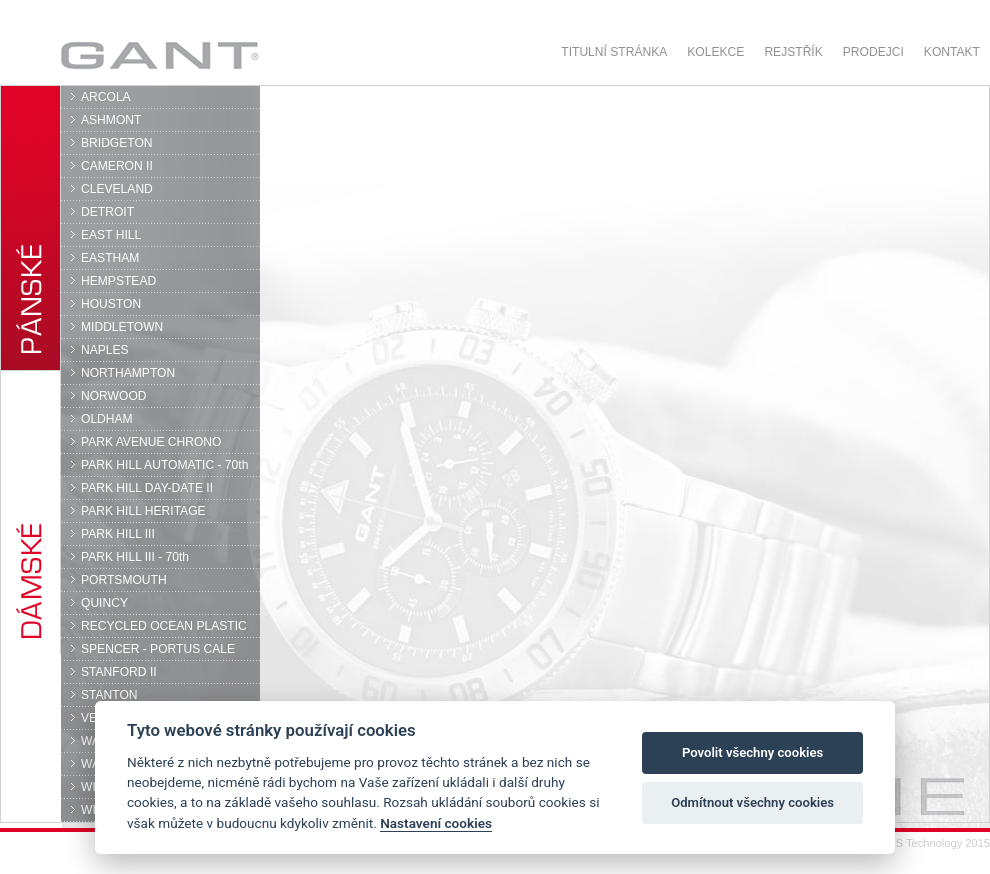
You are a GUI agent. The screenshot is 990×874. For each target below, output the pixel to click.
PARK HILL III (118, 534)
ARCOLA (106, 97)
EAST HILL (111, 235)
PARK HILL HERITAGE (143, 511)
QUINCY (104, 603)
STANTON (109, 695)
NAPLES (105, 350)
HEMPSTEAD (118, 281)
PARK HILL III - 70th (135, 557)
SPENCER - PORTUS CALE (158, 649)
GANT (159, 55)
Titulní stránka (614, 52)
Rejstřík (793, 52)
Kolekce (715, 52)
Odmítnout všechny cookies (752, 802)
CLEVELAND (117, 189)
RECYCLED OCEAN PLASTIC (164, 626)
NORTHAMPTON (128, 373)
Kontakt (952, 52)
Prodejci (873, 52)
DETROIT (107, 212)
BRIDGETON (117, 143)
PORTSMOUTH (124, 580)
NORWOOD (114, 396)
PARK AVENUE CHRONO (151, 442)
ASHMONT (111, 120)
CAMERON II (117, 166)
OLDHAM (107, 419)
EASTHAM (110, 258)
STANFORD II (119, 672)
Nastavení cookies (436, 823)
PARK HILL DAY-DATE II (147, 488)
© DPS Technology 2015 (929, 843)
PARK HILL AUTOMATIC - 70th (164, 465)
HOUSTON (111, 304)
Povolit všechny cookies (752, 752)
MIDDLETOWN (122, 327)
